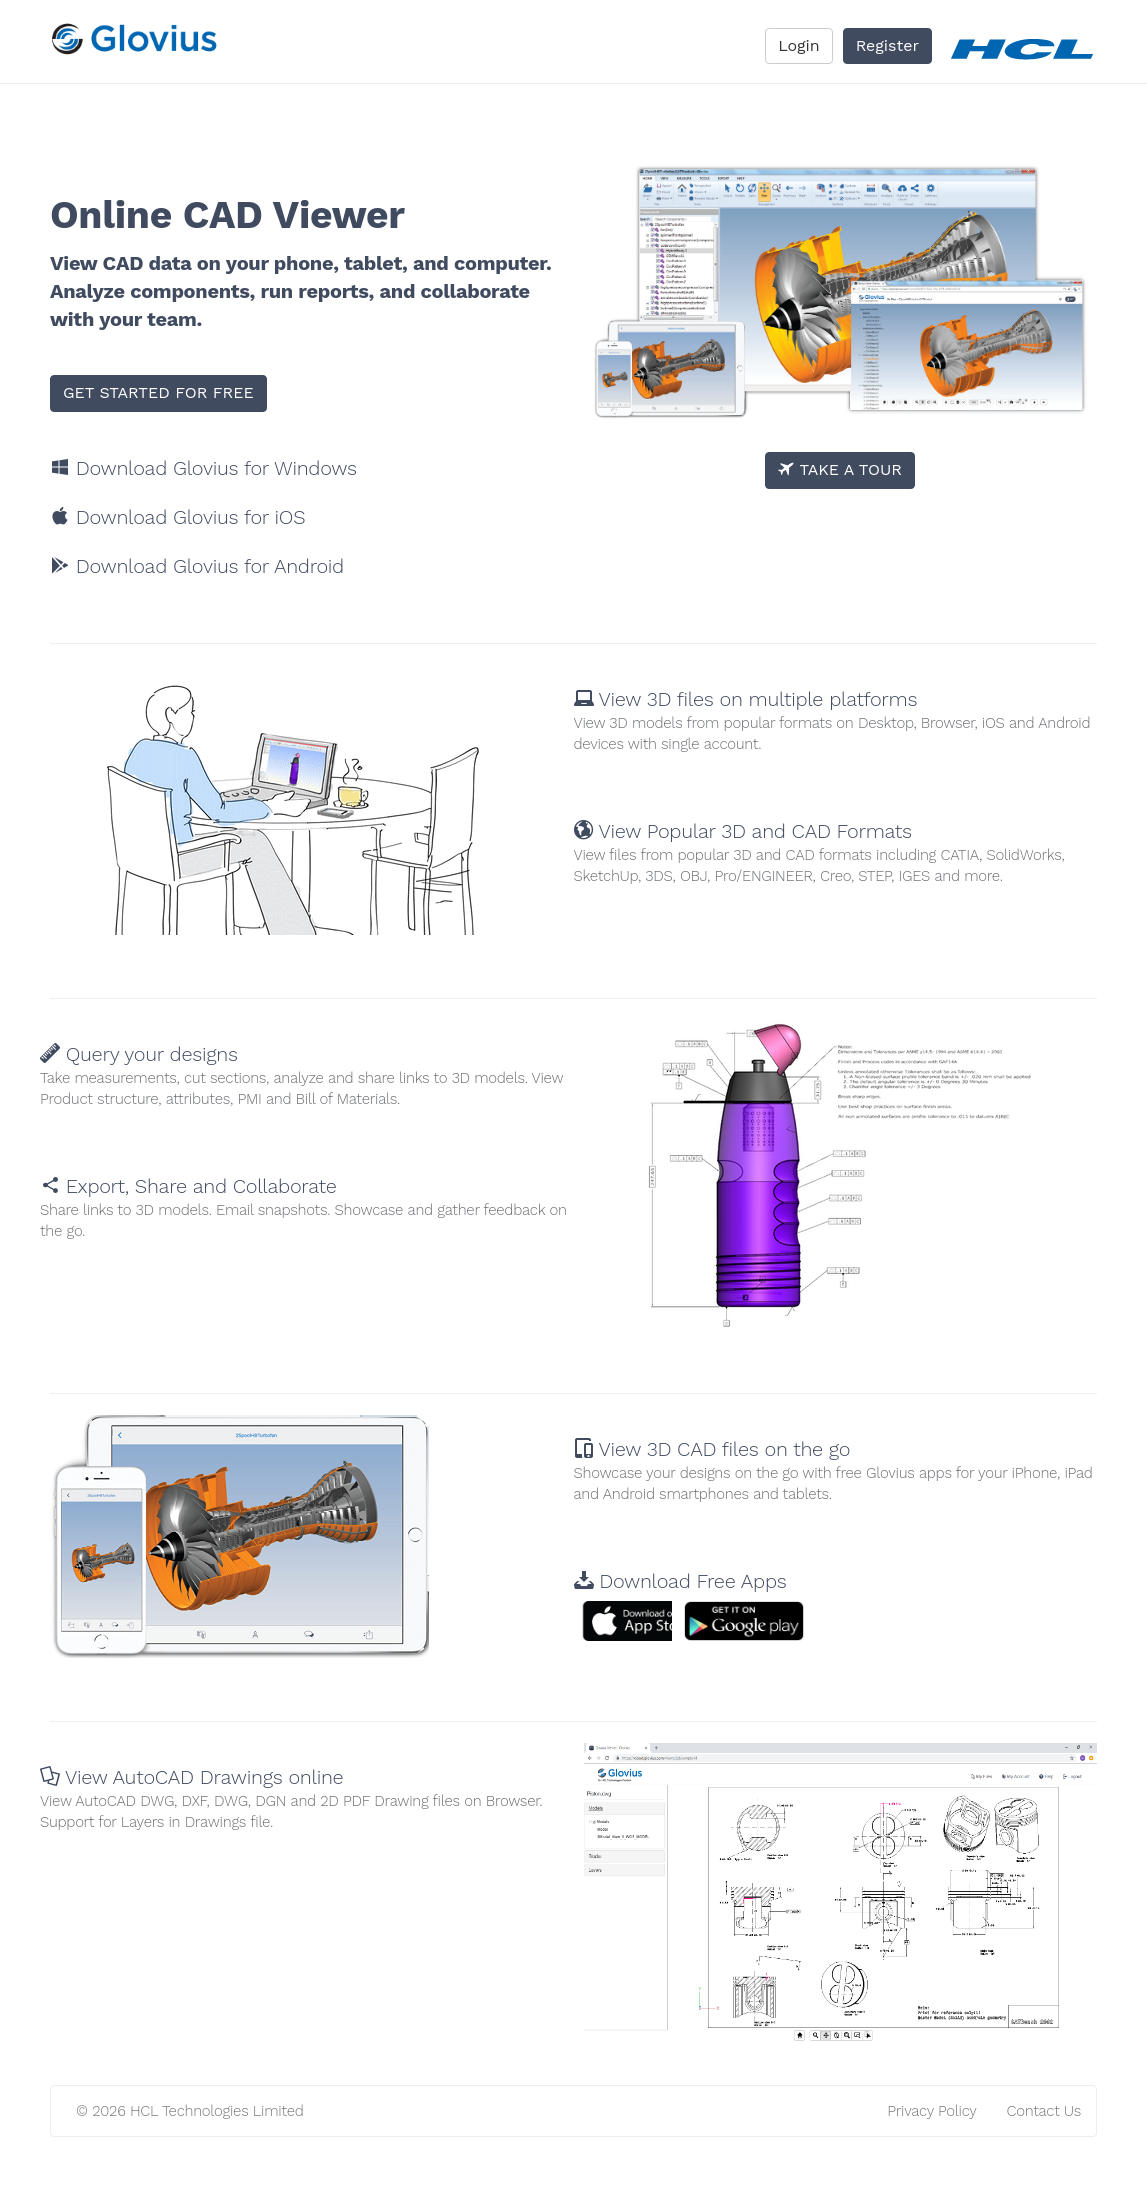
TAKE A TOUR (840, 469)
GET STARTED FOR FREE (158, 392)
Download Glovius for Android (197, 566)
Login (799, 45)
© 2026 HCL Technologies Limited (190, 2111)
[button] (648, 1621)
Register (887, 45)
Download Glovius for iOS (177, 517)
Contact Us (1044, 2111)
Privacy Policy (931, 2111)
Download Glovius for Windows (203, 468)
